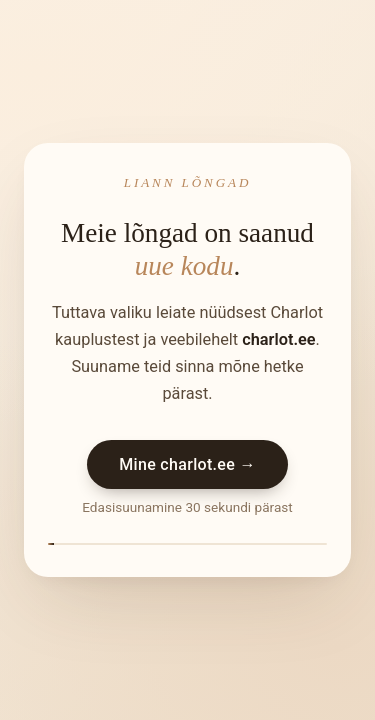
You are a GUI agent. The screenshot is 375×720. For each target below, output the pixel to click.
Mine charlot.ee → (187, 464)
